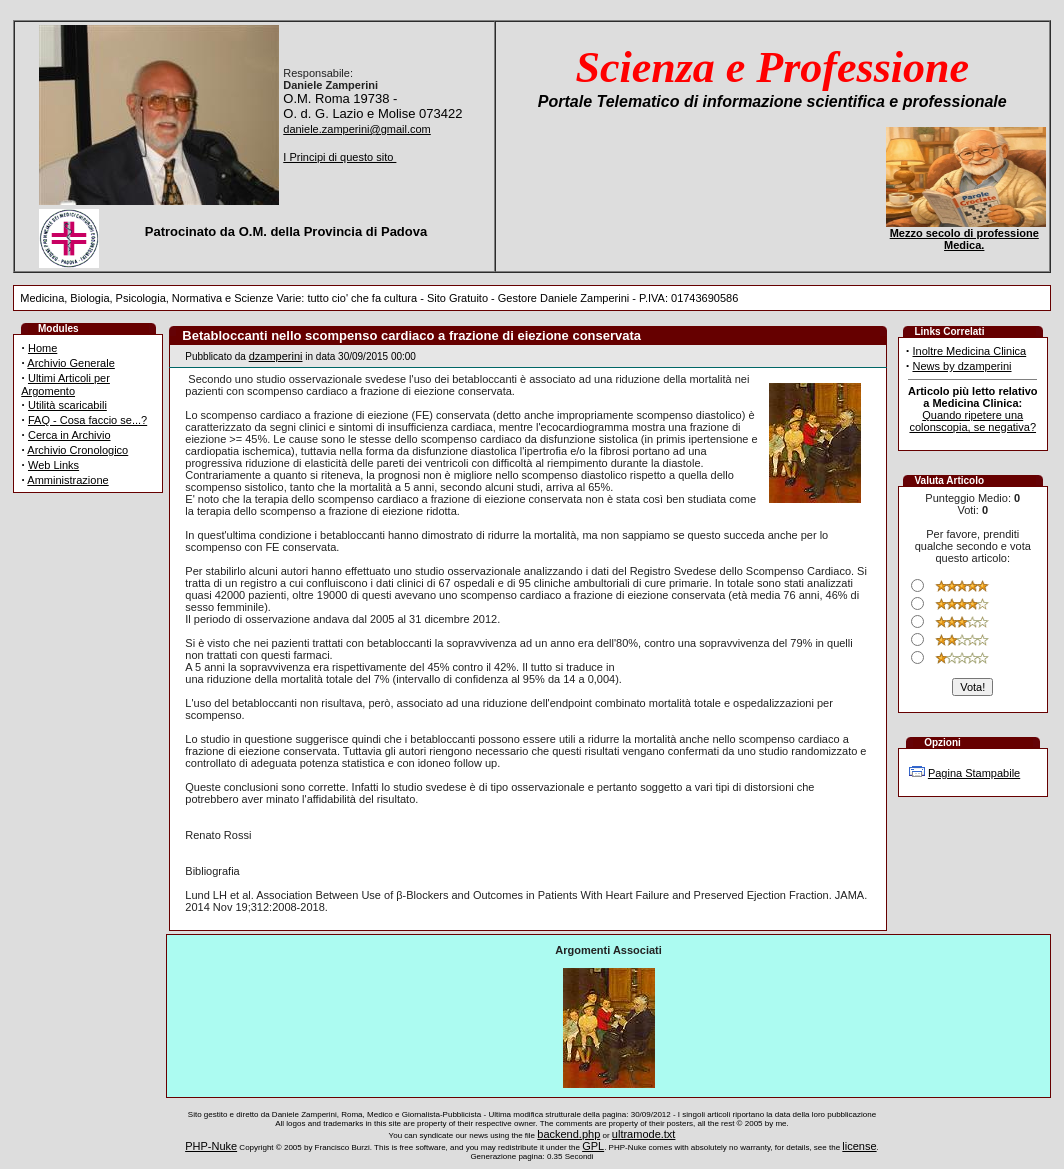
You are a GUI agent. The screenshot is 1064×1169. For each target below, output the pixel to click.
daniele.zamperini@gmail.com (357, 129)
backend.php (568, 1134)
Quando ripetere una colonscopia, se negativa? (972, 421)
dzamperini (276, 356)
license (859, 1146)
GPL (593, 1146)
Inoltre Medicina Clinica (969, 351)
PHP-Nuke (211, 1146)
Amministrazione (67, 480)
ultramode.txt (644, 1134)
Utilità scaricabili (67, 405)
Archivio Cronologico (77, 450)
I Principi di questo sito (339, 157)
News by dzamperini (961, 366)
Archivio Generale (70, 363)
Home (42, 348)
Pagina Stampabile (974, 773)
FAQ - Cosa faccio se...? (87, 420)
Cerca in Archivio (69, 435)
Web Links (53, 465)
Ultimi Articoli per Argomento (65, 384)
